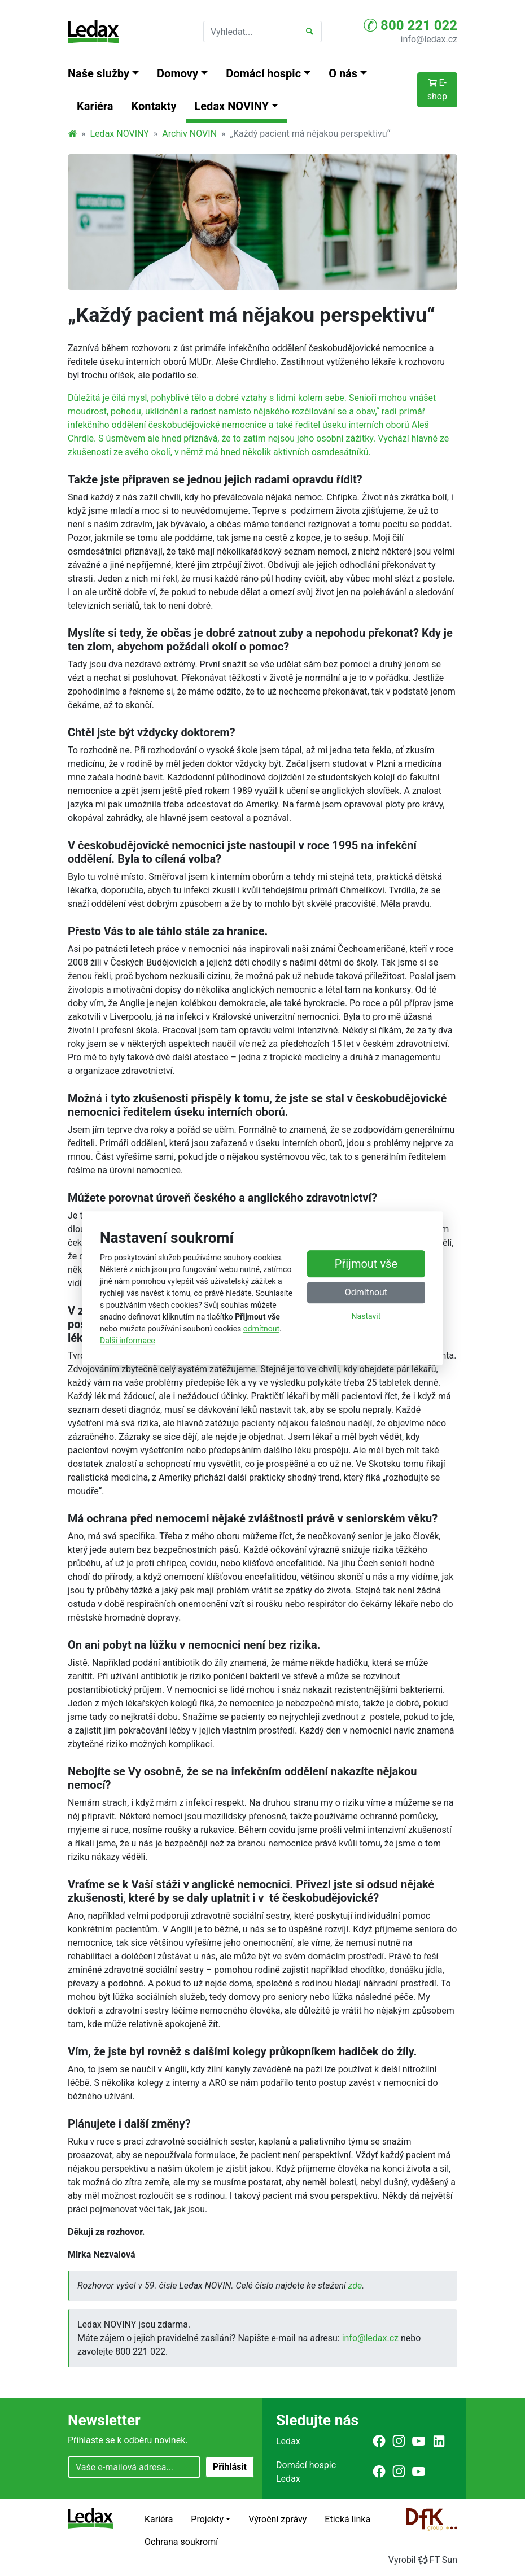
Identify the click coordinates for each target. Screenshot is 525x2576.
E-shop (437, 89)
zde (355, 2285)
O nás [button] (343, 73)
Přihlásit (230, 2466)
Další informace (127, 1340)
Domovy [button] (177, 73)
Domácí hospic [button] (263, 73)
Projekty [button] (207, 2519)
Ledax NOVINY (119, 133)
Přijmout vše (366, 1263)
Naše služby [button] (98, 73)
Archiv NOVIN (189, 133)
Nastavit (366, 1316)
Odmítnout (366, 1292)
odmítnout (261, 1328)
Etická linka (347, 2519)
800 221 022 (410, 25)
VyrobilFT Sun (422, 2560)
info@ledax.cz (429, 39)
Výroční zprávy (277, 2519)
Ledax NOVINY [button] (232, 106)
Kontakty (154, 106)
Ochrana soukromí (181, 2541)
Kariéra (95, 106)
